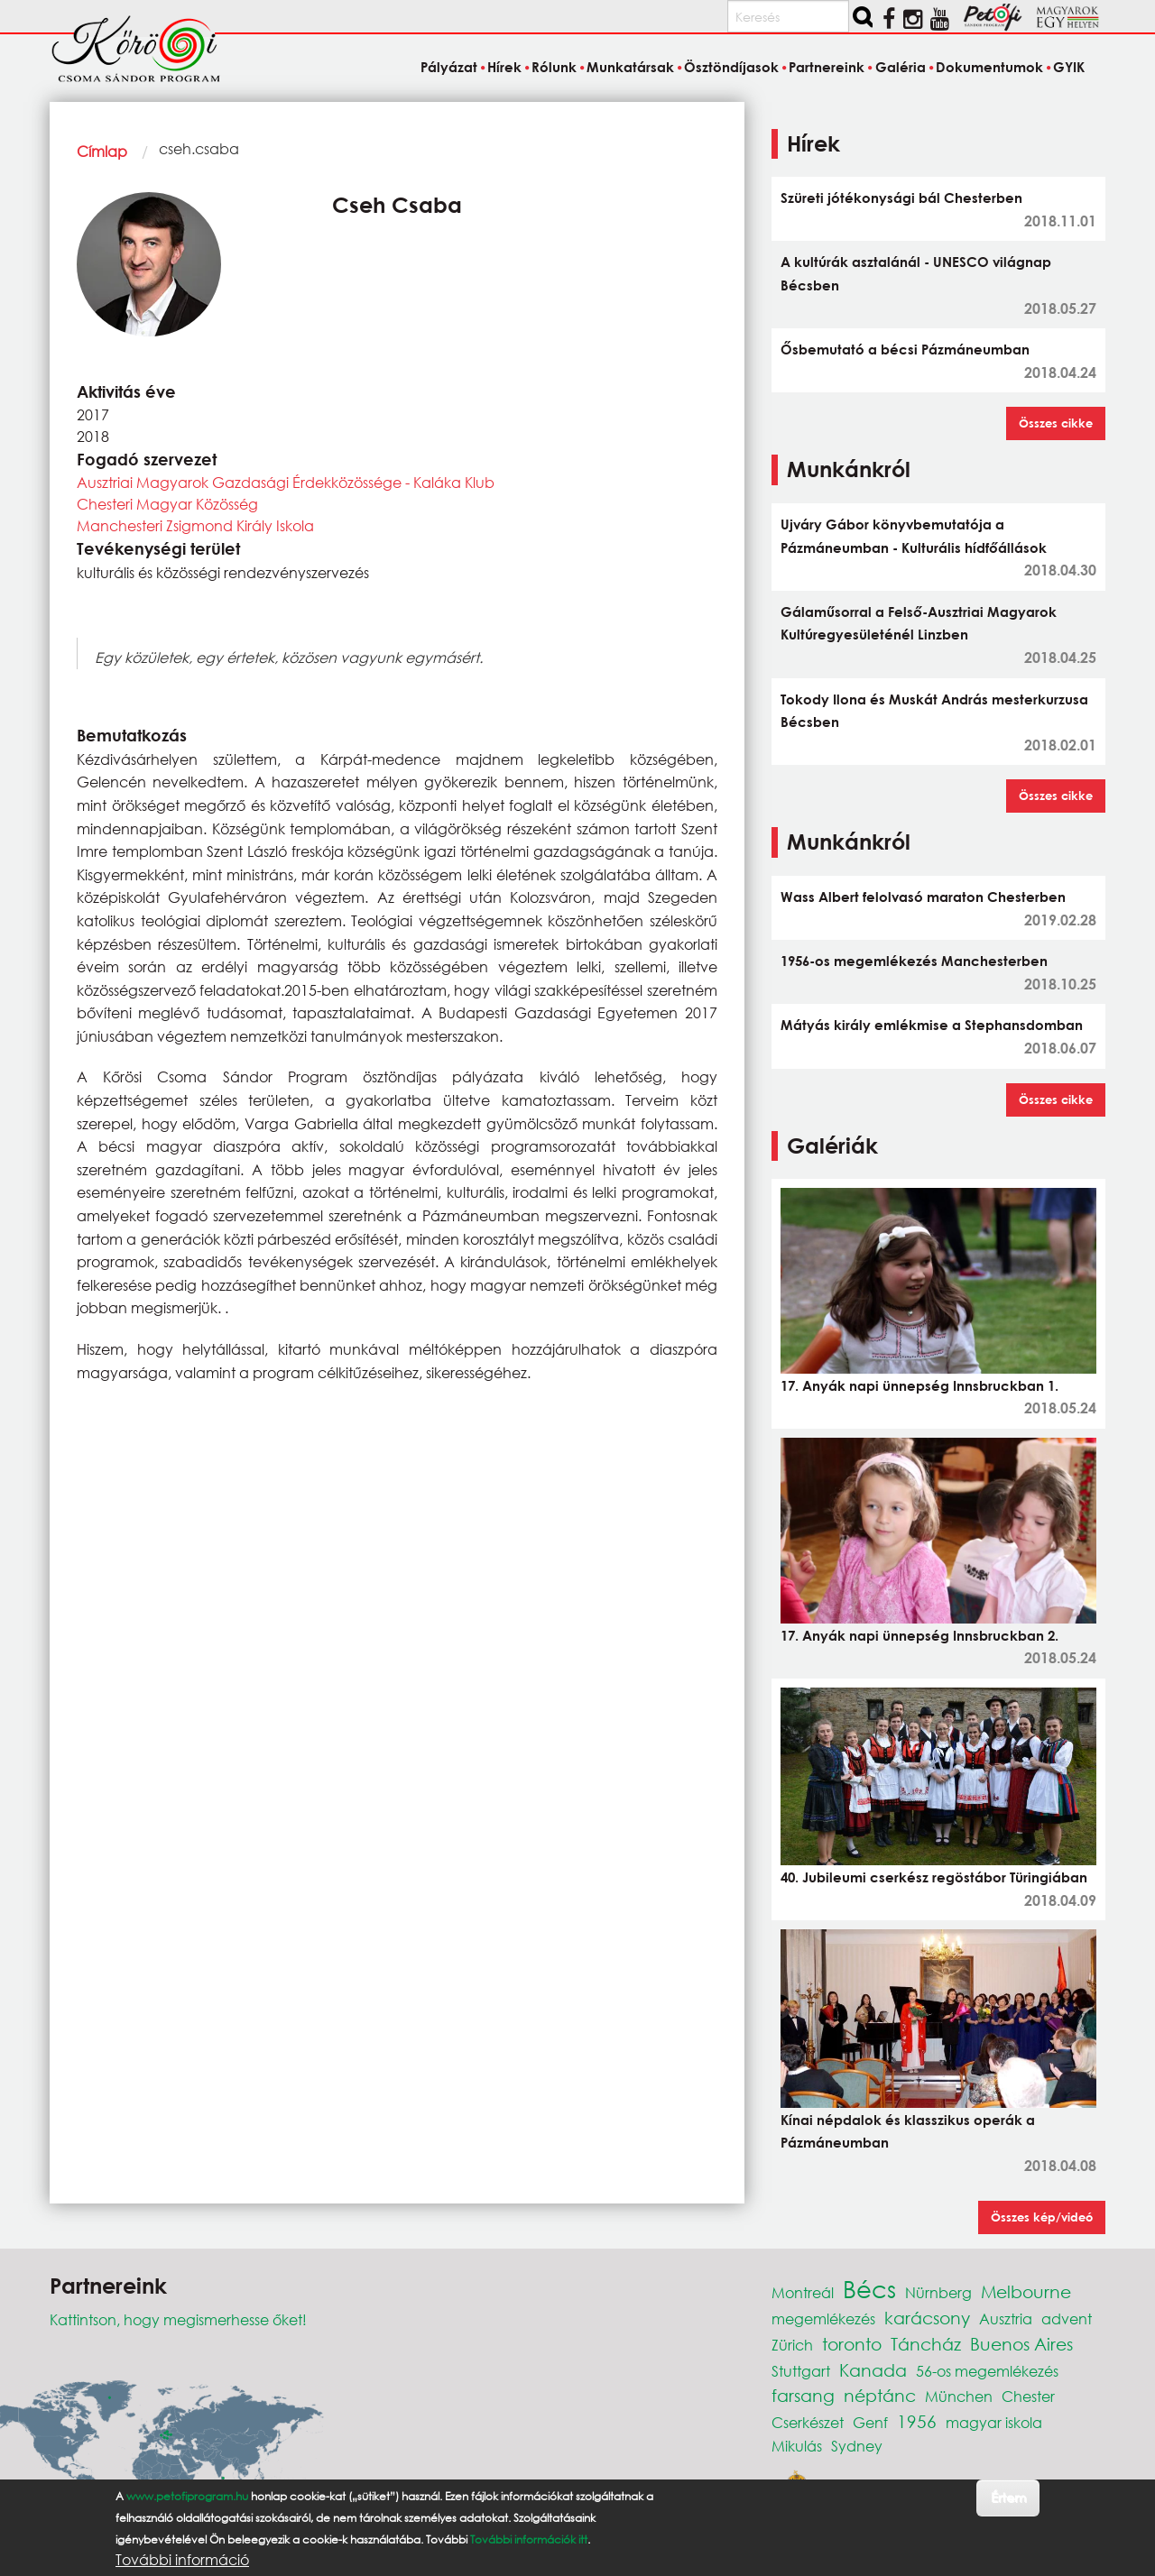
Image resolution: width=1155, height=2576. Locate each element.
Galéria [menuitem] (900, 67)
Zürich (792, 2344)
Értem (1008, 2497)
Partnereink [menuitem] (826, 67)
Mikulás (797, 2445)
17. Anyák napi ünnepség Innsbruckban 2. (919, 1635)
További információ (182, 2560)
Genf (870, 2422)
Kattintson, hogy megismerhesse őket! (178, 2319)
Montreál (803, 2292)
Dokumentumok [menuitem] (989, 67)
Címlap (102, 151)
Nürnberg (938, 2292)
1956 (917, 2421)
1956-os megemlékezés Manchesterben (914, 960)
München (959, 2396)
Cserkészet (808, 2422)
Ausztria (1005, 2318)
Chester (1028, 2396)
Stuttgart (801, 2370)
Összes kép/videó (1042, 2217)
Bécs (869, 2288)
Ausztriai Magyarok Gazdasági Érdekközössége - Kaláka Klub (285, 482)
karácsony (927, 2317)
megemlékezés (823, 2318)
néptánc (880, 2395)
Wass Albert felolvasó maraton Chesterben (923, 896)
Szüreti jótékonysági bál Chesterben (901, 197)
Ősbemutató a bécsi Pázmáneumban (905, 349)
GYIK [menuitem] (1069, 67)
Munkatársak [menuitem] (630, 67)
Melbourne (1026, 2291)
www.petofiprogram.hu (187, 2496)
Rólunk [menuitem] (554, 67)
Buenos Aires (1021, 2343)
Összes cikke (1056, 423)
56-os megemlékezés (987, 2370)
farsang (803, 2395)
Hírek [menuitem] (504, 67)
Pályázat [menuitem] (448, 67)
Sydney (856, 2445)
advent (1066, 2318)
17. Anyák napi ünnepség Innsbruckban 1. (919, 1385)
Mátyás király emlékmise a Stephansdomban (932, 1025)
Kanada (873, 2370)
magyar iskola (994, 2422)
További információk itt (528, 2539)
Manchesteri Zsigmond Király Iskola (195, 525)
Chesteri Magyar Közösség (167, 503)
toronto (852, 2343)
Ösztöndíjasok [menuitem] (731, 67)
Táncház (926, 2343)
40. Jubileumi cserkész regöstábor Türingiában (934, 1877)
